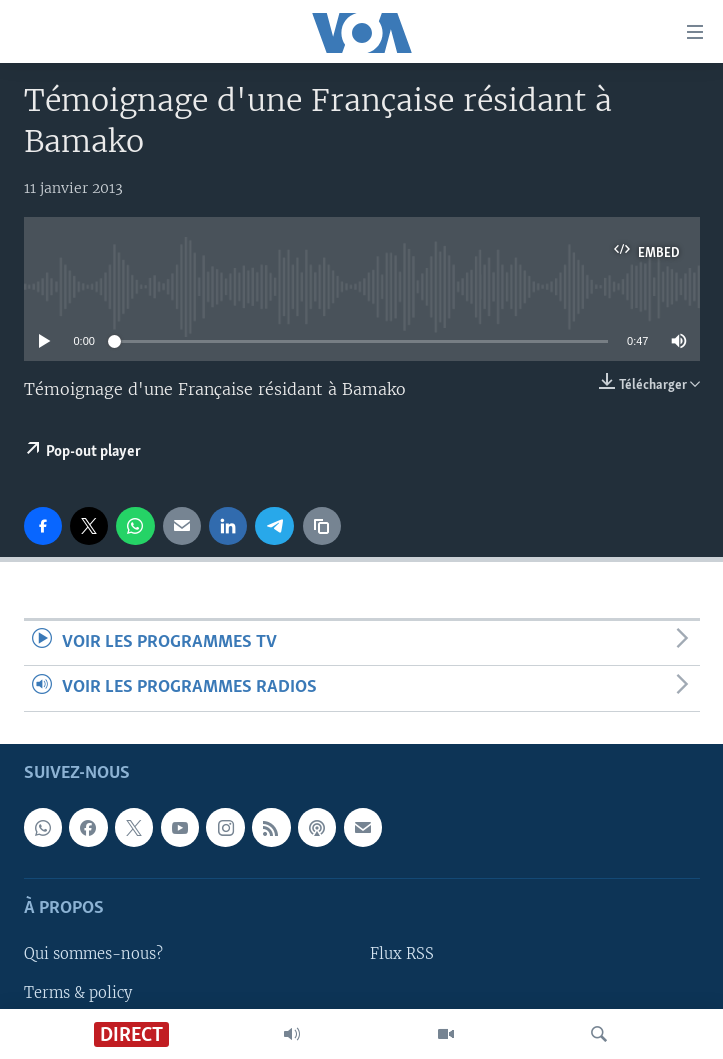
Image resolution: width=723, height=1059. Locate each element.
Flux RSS (402, 954)
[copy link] (322, 526)
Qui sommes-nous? (93, 954)
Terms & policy (78, 992)
